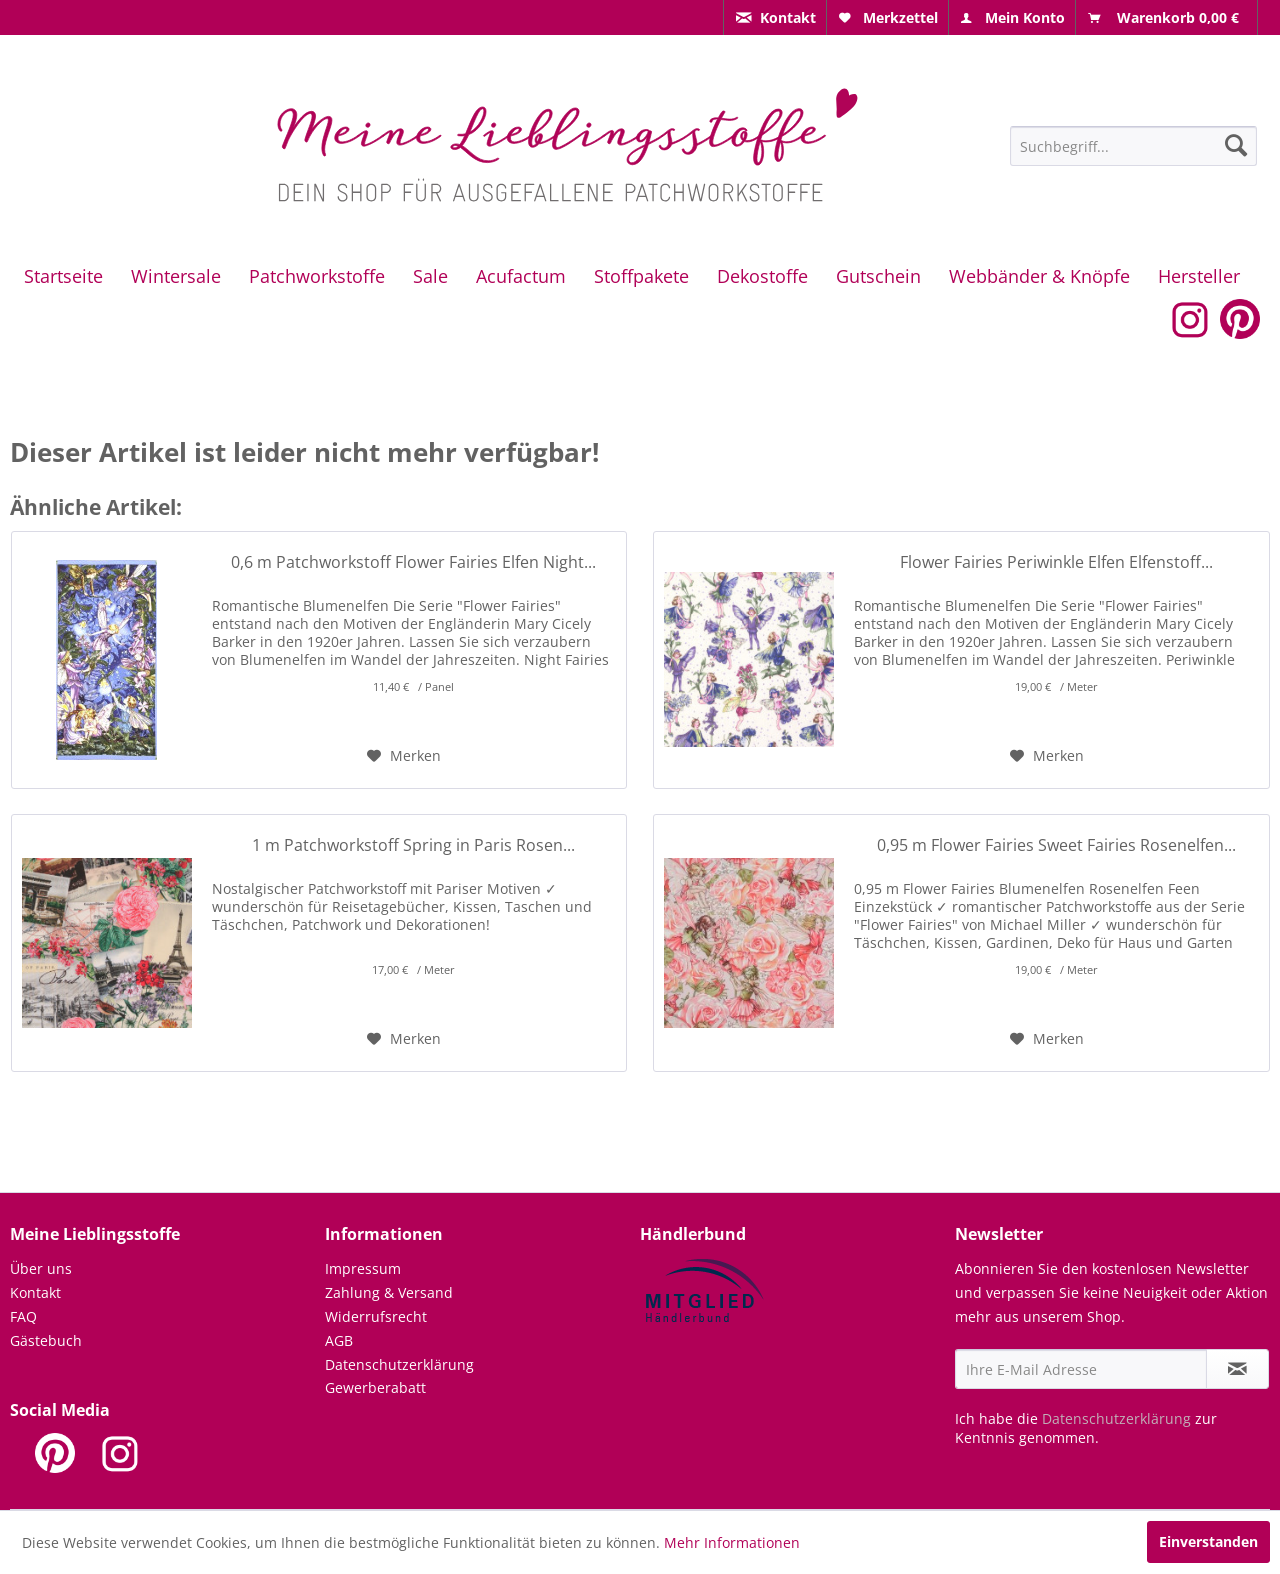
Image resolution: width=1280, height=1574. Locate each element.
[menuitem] (775, 17)
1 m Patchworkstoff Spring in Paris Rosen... (413, 845)
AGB (339, 1340)
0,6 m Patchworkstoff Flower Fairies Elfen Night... (413, 562)
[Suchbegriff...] (1133, 146)
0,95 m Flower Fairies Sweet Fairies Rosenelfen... (1056, 845)
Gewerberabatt (375, 1387)
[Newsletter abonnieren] (1237, 1369)
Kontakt (35, 1292)
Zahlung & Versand (389, 1292)
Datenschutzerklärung (399, 1364)
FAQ (23, 1316)
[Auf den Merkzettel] (404, 756)
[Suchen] (1236, 145)
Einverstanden (1208, 1541)
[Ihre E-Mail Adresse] (1081, 1369)
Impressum (363, 1268)
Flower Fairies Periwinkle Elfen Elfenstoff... (1056, 562)
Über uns (41, 1268)
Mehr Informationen (732, 1542)
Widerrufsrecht (376, 1316)
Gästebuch (46, 1340)
